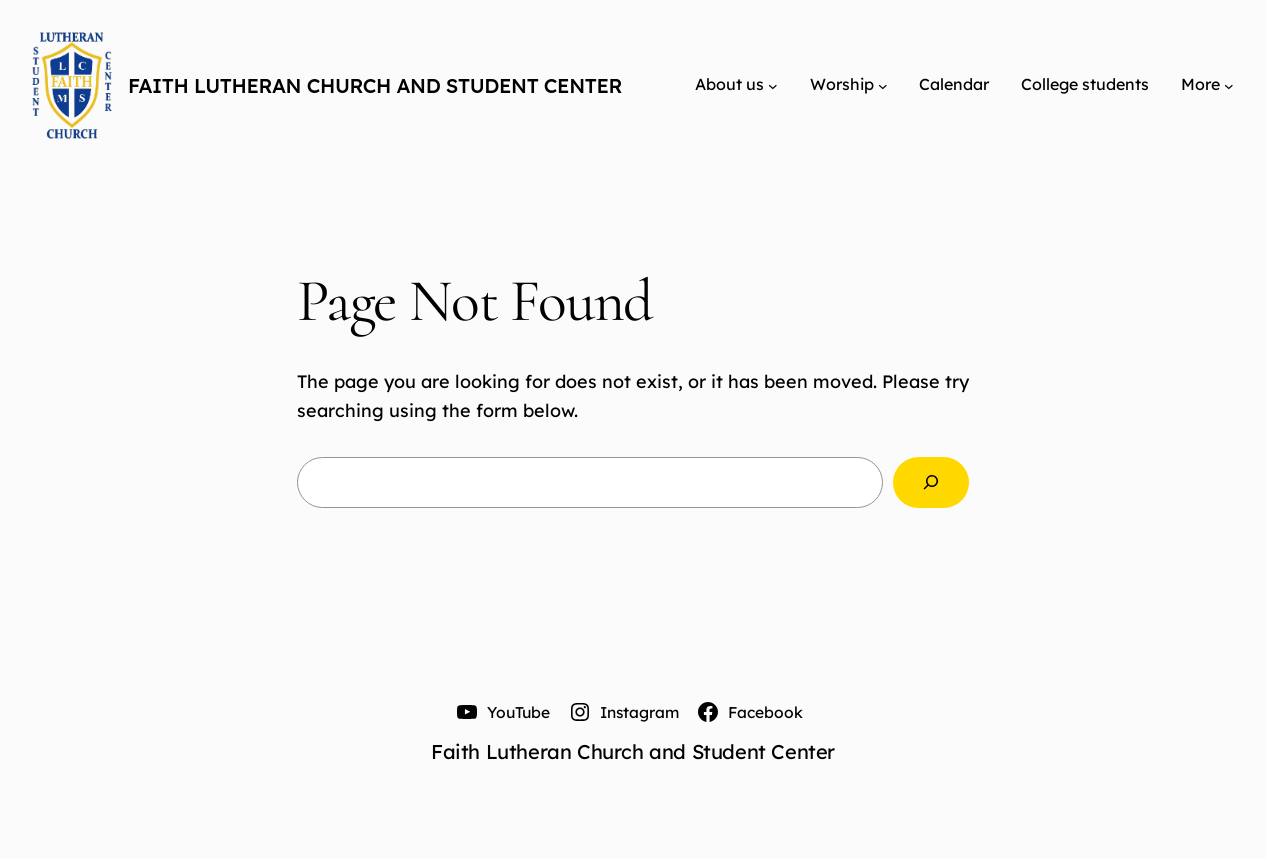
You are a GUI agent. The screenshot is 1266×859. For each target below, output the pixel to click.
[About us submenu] (773, 85)
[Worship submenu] (883, 85)
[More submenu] (1229, 85)
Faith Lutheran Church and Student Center (375, 85)
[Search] (931, 483)
